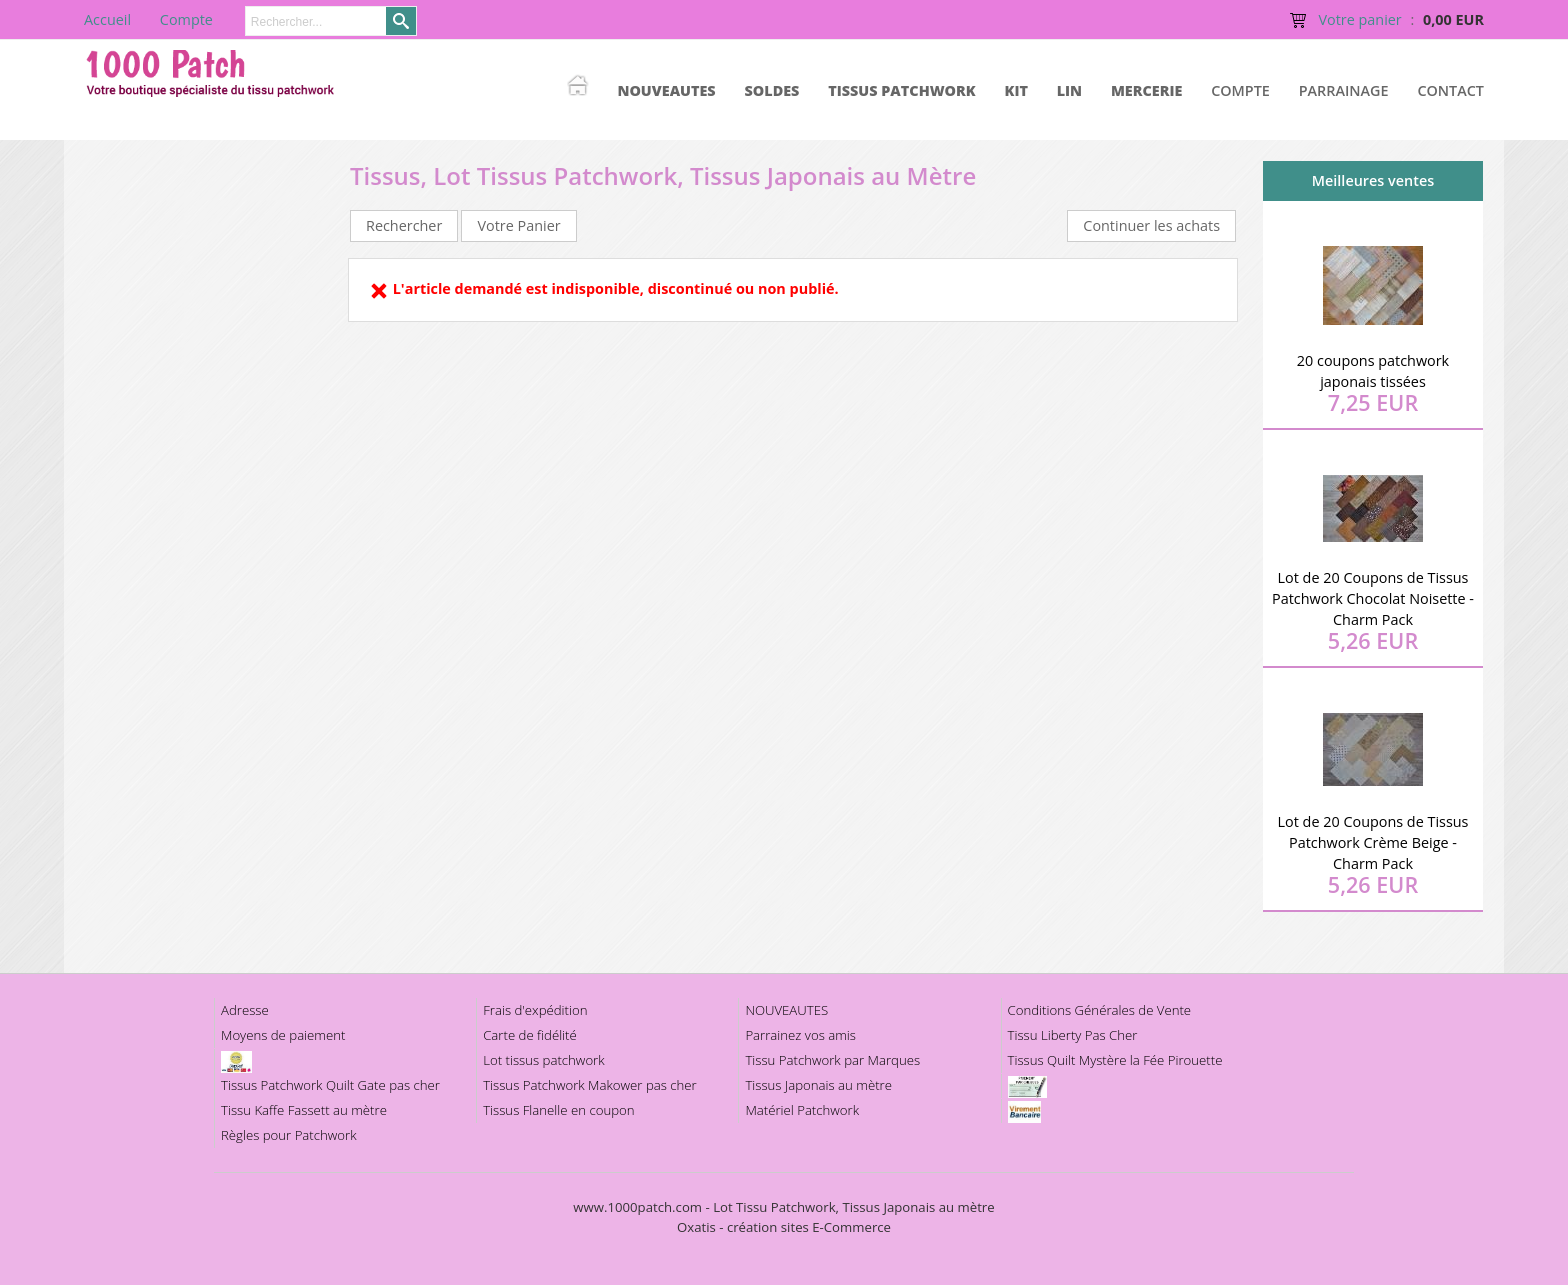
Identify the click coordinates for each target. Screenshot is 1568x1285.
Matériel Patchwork (802, 1110)
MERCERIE (1146, 90)
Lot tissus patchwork (543, 1060)
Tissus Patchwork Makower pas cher (590, 1085)
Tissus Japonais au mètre (818, 1085)
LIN (1069, 90)
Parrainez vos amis (800, 1035)
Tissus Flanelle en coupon (558, 1110)
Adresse (245, 1010)
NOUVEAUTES (666, 90)
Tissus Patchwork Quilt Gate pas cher (330, 1085)
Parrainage (1344, 90)
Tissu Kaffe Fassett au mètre (304, 1110)
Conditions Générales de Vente (1100, 1010)
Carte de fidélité (530, 1035)
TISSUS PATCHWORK (902, 90)
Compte (1240, 90)
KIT (1016, 90)
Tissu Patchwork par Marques (832, 1060)
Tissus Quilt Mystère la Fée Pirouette (1115, 1060)
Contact (1450, 90)
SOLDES (771, 90)
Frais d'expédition (535, 1010)
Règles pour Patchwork (289, 1135)
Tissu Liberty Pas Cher (1073, 1035)
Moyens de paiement (283, 1035)
